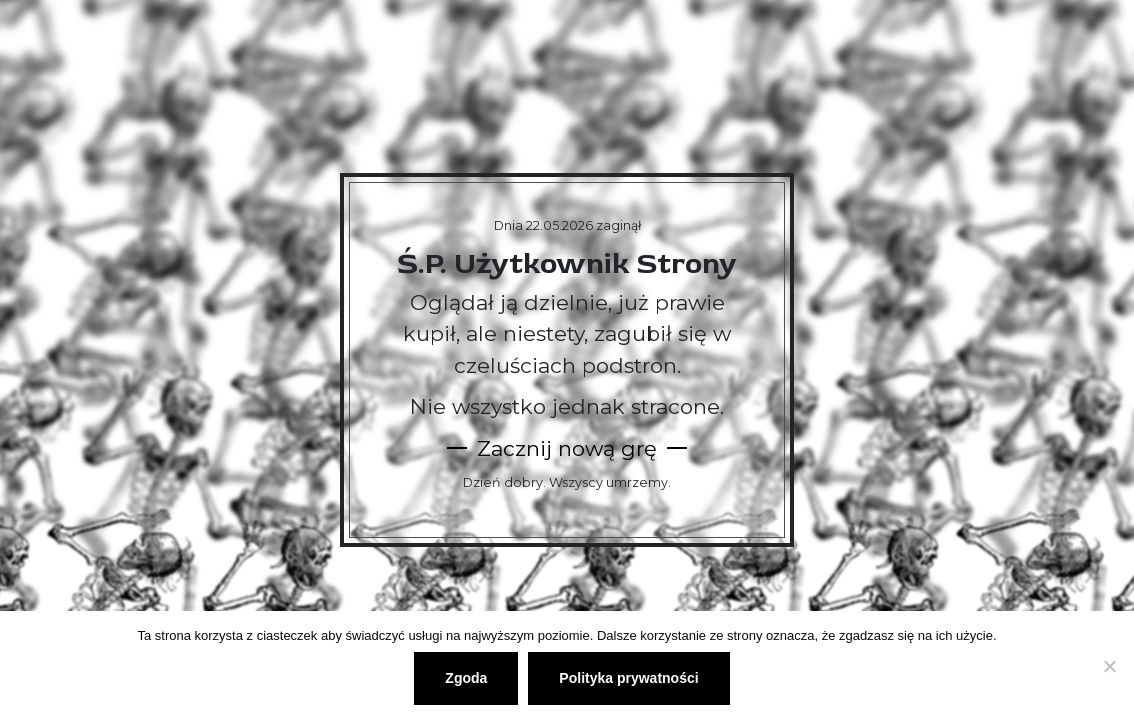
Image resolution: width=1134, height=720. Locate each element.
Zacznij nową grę (567, 448)
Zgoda (466, 678)
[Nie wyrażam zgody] (1109, 666)
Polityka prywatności (628, 678)
